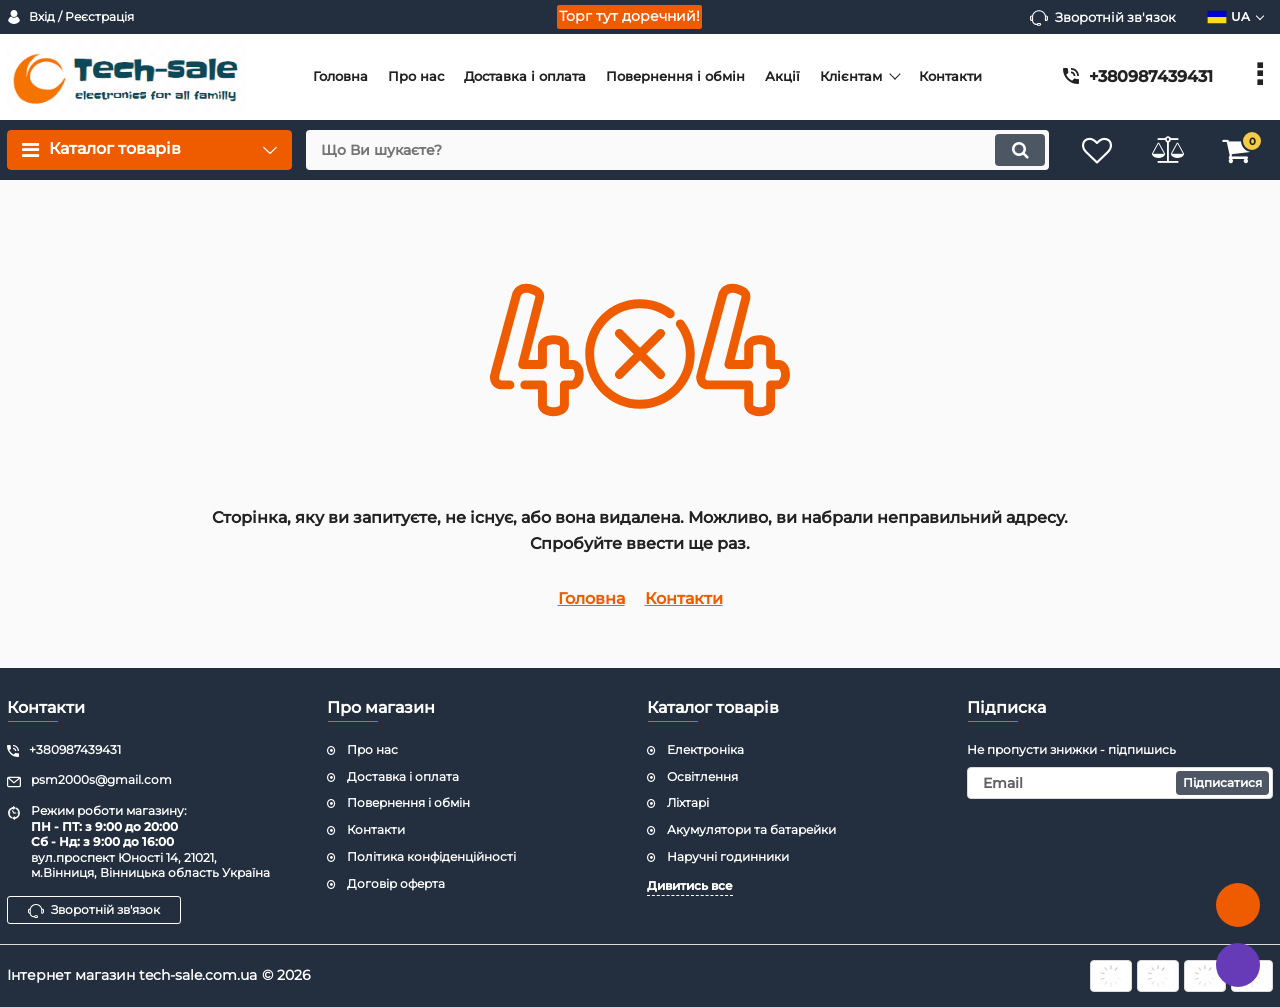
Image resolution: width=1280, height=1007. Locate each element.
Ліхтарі (688, 802)
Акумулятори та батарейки (751, 829)
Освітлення (702, 776)
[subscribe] (1120, 783)
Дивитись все (690, 885)
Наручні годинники (728, 856)
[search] (677, 150)
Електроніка (705, 749)
